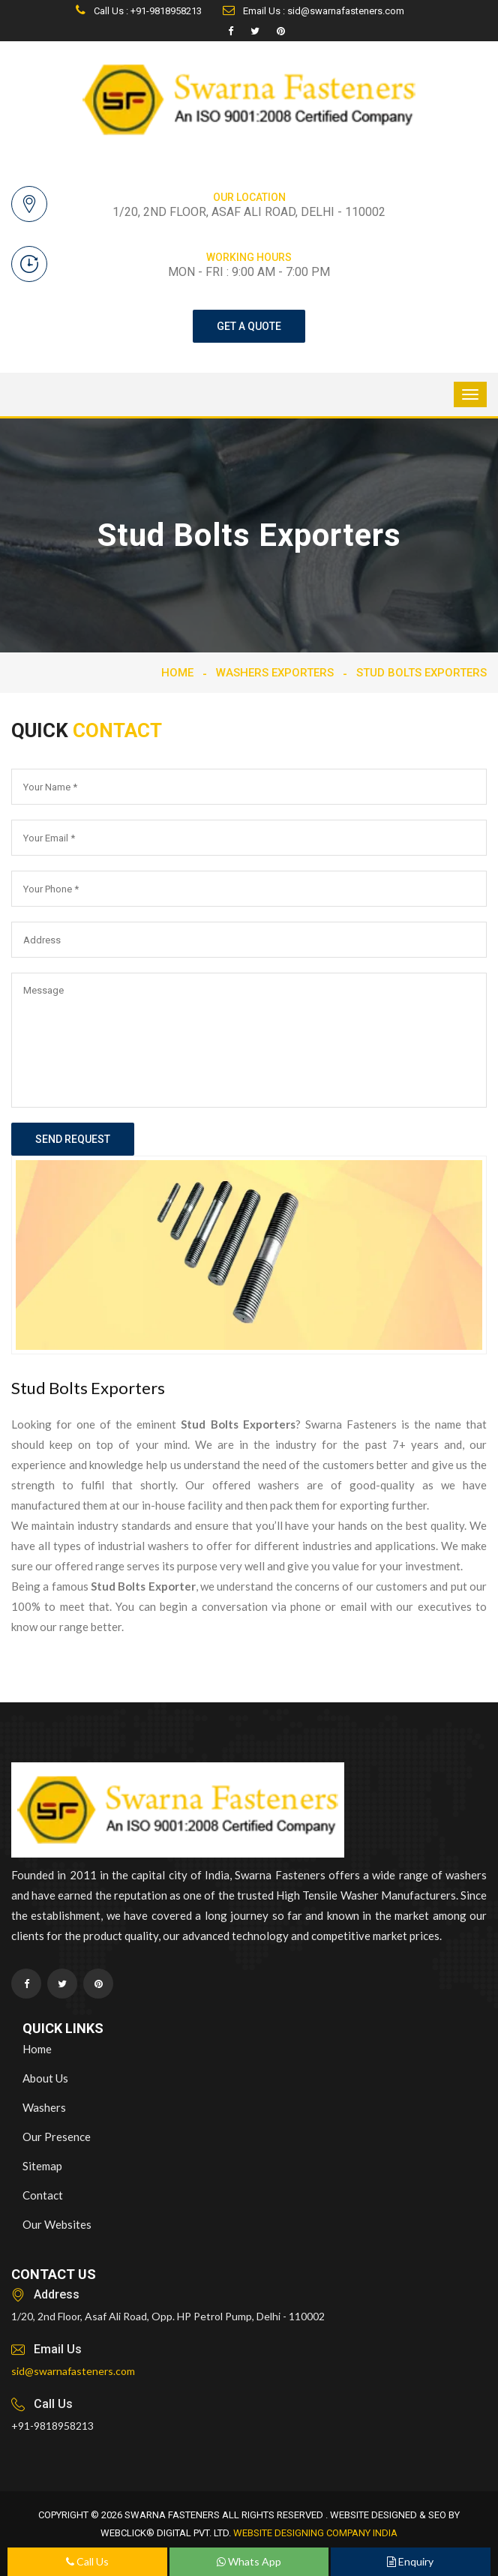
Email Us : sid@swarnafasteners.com (313, 10)
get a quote (249, 326)
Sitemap (42, 2166)
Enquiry (410, 2561)
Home (177, 672)
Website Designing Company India (315, 2533)
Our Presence (56, 2136)
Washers (44, 2107)
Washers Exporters (275, 672)
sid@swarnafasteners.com (73, 2371)
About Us (45, 2078)
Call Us (87, 2561)
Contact (42, 2195)
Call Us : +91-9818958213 (139, 10)
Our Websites (57, 2224)
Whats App (249, 2561)
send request (72, 1139)
